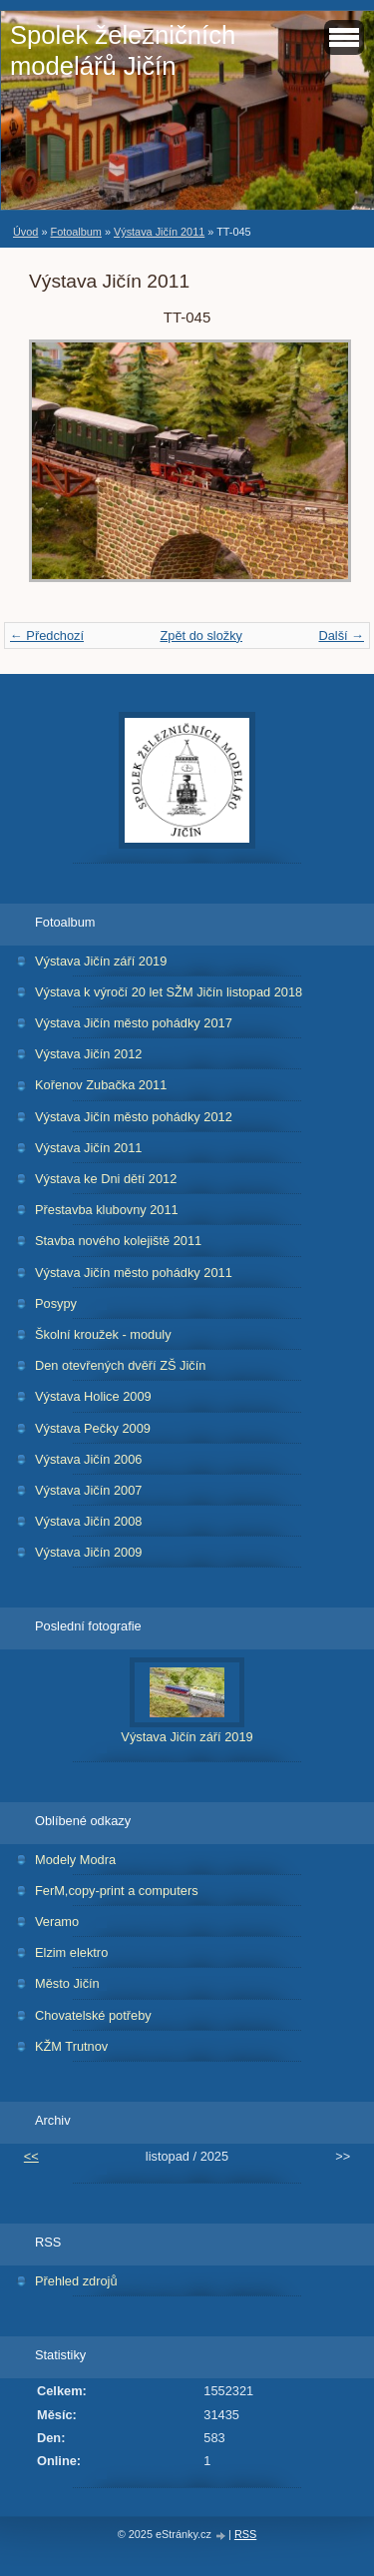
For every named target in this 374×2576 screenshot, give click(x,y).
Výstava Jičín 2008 (88, 1521)
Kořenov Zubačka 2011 (101, 1084)
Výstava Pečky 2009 (93, 1428)
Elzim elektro (71, 1952)
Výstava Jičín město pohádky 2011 (133, 1272)
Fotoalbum (75, 232)
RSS (245, 2534)
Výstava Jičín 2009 (88, 1552)
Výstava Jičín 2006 (88, 1459)
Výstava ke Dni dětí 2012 (106, 1178)
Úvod (25, 232)
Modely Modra (75, 1859)
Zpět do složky (201, 635)
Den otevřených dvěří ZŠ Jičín (120, 1365)
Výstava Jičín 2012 (88, 1053)
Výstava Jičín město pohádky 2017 (133, 1022)
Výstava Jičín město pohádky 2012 (133, 1116)
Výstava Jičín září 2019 (101, 961)
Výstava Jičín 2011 (159, 232)
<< (31, 2156)
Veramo (57, 1921)
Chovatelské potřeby (93, 2015)
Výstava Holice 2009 (93, 1396)
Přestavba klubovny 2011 (107, 1209)
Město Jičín (67, 1983)
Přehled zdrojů (76, 2280)
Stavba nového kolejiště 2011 (118, 1240)
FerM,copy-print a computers (116, 1890)
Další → (341, 635)
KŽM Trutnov (71, 2046)
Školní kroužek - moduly (103, 1334)
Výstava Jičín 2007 (88, 1490)
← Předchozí (47, 635)
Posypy (56, 1303)
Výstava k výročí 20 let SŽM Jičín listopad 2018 (168, 991)
